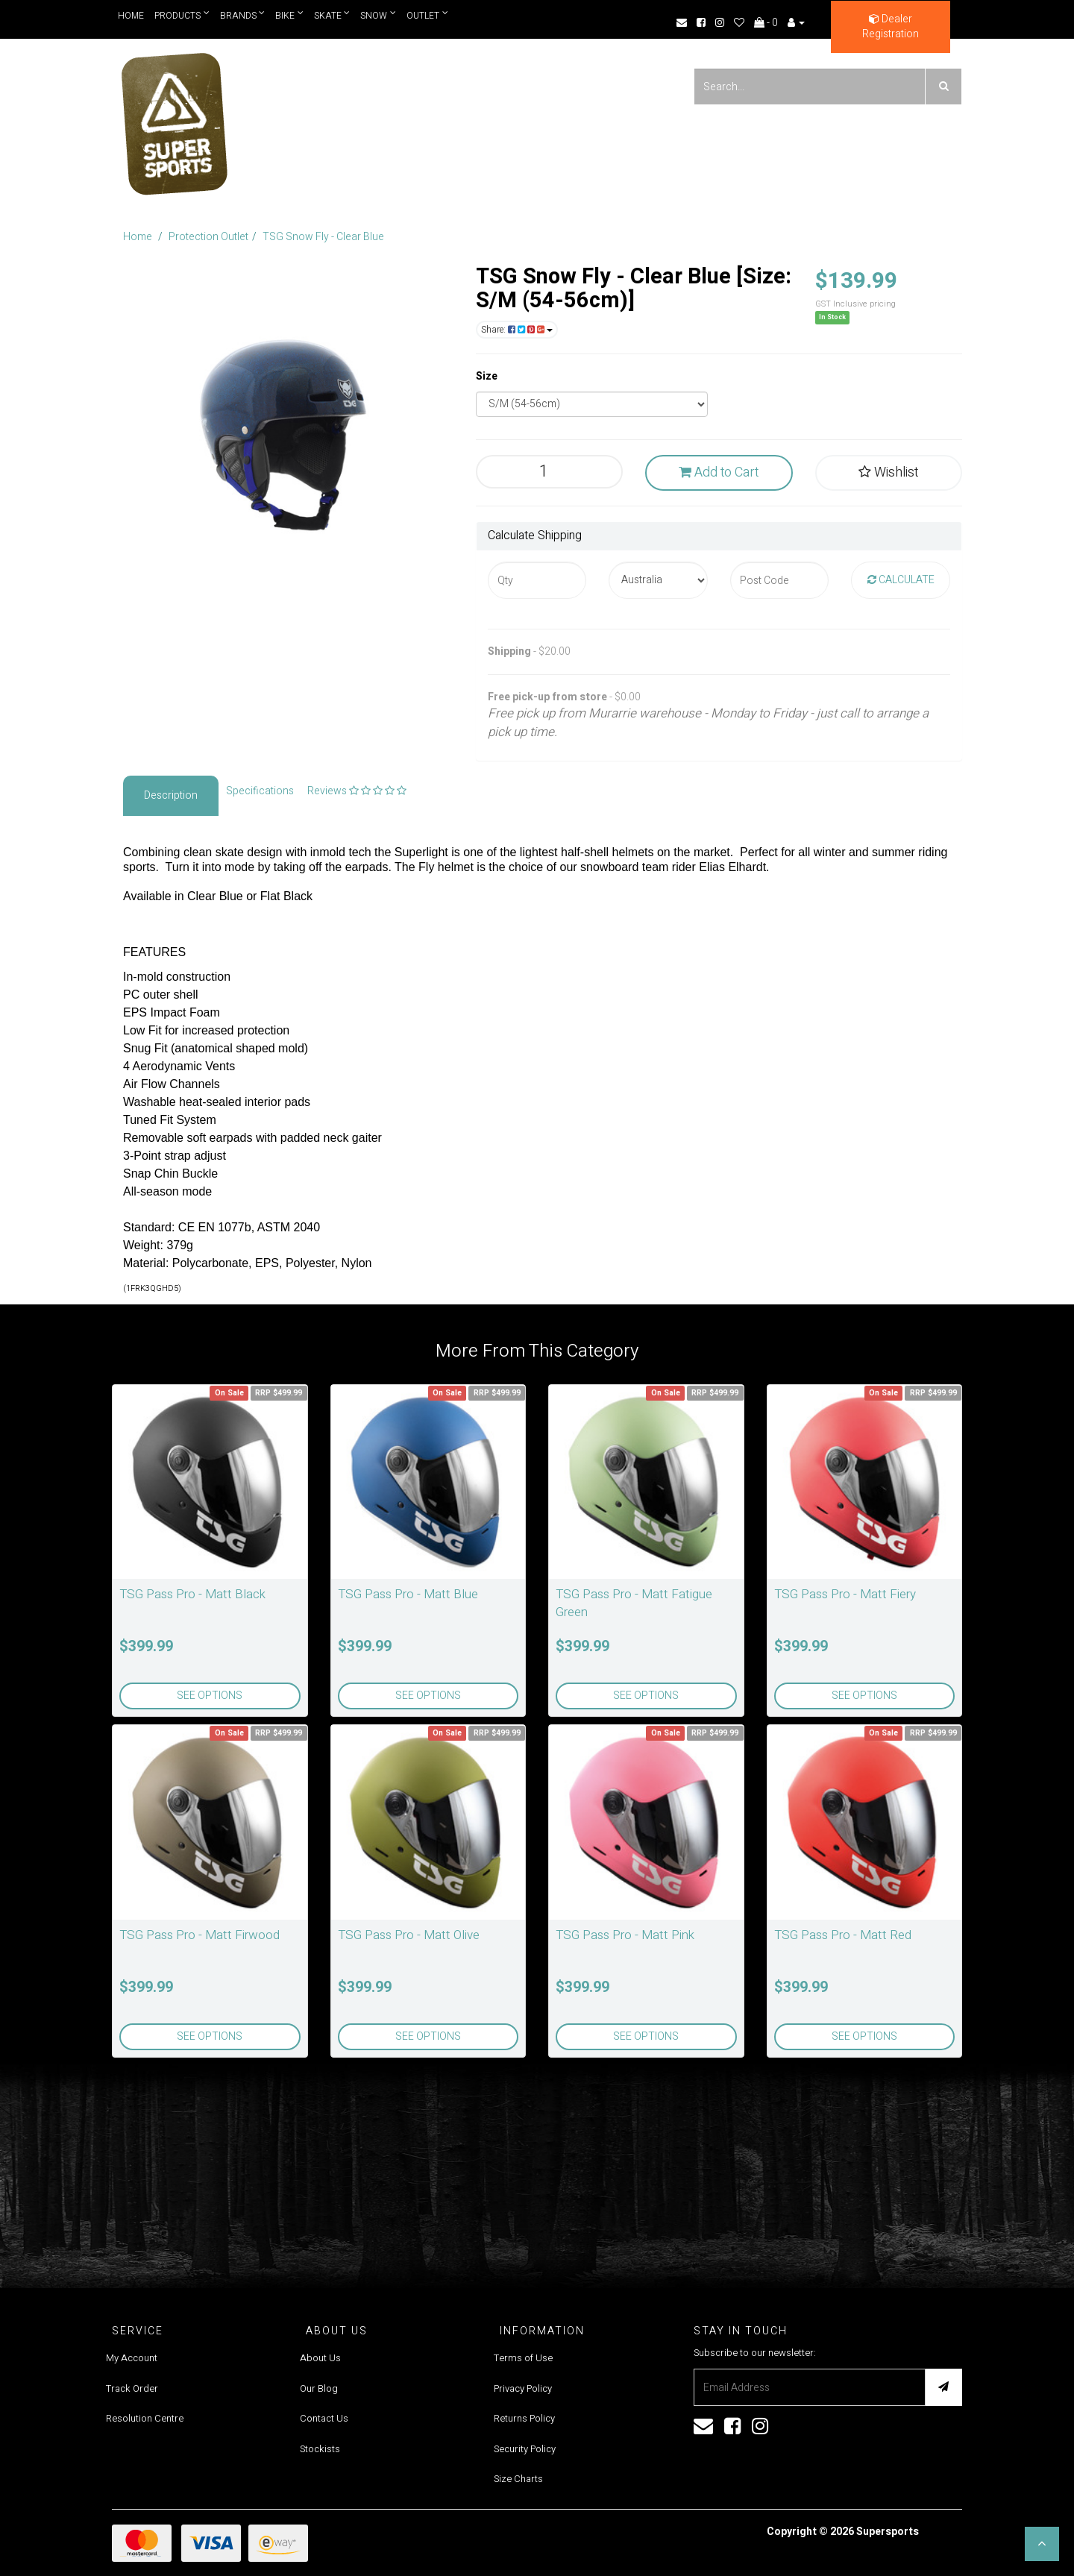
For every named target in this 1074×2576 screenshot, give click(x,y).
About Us (320, 2358)
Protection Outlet (208, 237)
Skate (332, 15)
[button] (1042, 2544)
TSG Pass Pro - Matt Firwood (199, 1935)
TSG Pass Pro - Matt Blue (408, 1594)
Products (182, 15)
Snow (379, 15)
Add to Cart (719, 472)
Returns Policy (524, 2418)
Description (171, 795)
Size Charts (518, 2479)
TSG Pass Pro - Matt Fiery (845, 1594)
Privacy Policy (523, 2388)
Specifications (260, 791)
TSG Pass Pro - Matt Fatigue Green (634, 1603)
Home (131, 15)
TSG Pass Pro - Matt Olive (409, 1935)
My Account (131, 2358)
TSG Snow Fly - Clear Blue (323, 237)
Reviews (356, 791)
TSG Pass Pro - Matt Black (192, 1594)
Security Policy (525, 2449)
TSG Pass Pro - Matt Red (842, 1935)
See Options (209, 1695)
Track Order (132, 2388)
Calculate (901, 580)
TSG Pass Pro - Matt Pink (625, 1935)
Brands (243, 15)
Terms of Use (523, 2358)
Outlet (428, 15)
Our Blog (319, 2388)
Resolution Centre (144, 2418)
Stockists (320, 2449)
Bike (290, 15)
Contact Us (324, 2418)
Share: (517, 329)
